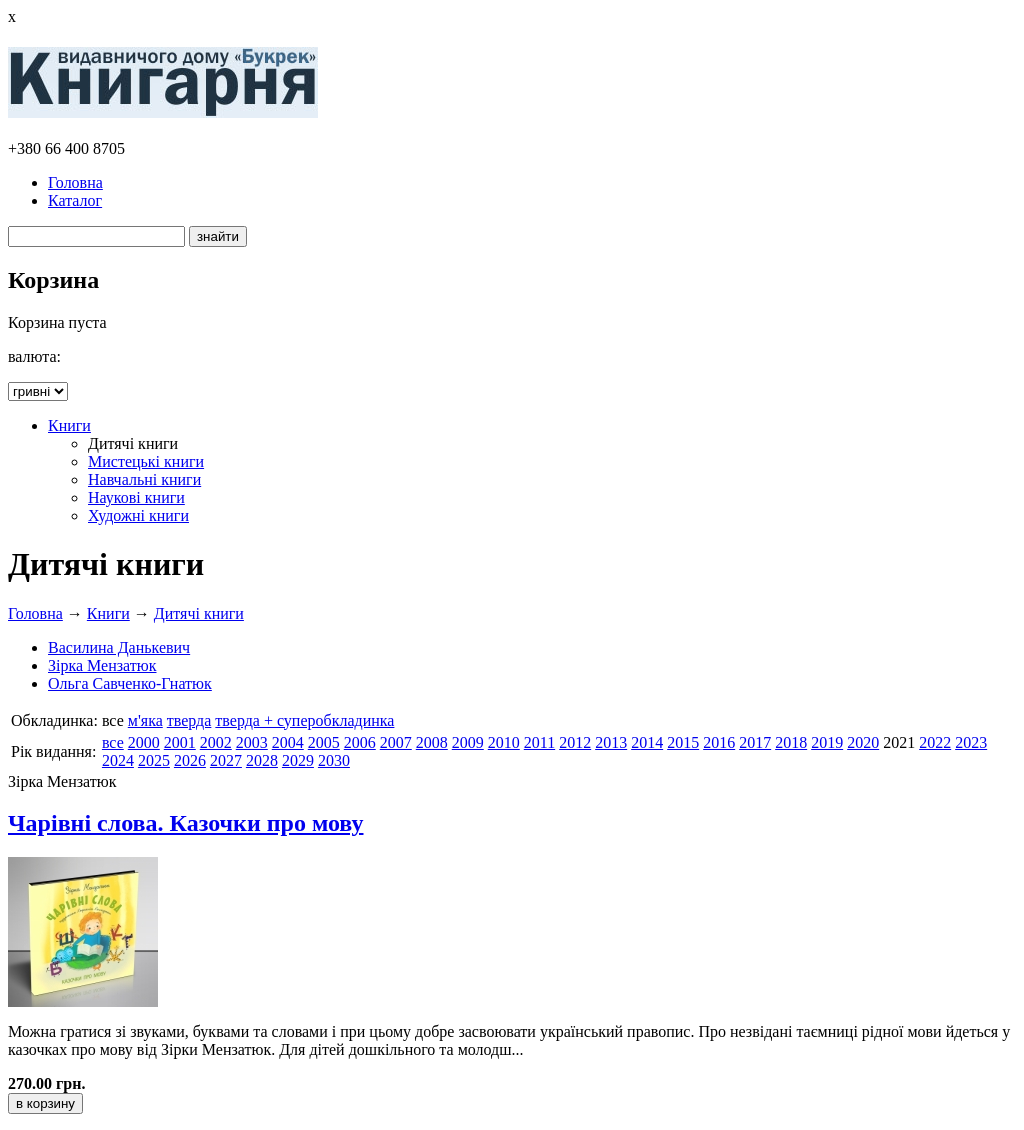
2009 (468, 742)
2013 (611, 742)
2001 (180, 742)
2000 (144, 742)
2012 (575, 742)
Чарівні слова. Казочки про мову (185, 823)
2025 (154, 760)
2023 (971, 742)
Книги (69, 425)
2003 (252, 742)
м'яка (145, 720)
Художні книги (138, 515)
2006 (360, 742)
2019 (827, 742)
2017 (755, 742)
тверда (189, 720)
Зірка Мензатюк (102, 665)
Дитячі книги (199, 613)
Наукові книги (136, 497)
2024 (118, 760)
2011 (539, 742)
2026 (190, 760)
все (113, 742)
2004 (288, 742)
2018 (791, 742)
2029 (298, 760)
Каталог (75, 200)
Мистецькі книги (146, 461)
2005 (324, 742)
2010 (504, 742)
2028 (262, 760)
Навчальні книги (144, 479)
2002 (216, 742)
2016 (719, 742)
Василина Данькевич (119, 647)
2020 (863, 742)
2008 (432, 742)
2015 (683, 742)
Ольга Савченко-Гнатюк (130, 683)
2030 (334, 760)
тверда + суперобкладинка (304, 720)
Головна (75, 182)
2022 (935, 742)
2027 (226, 760)
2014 (647, 742)
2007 (396, 742)
